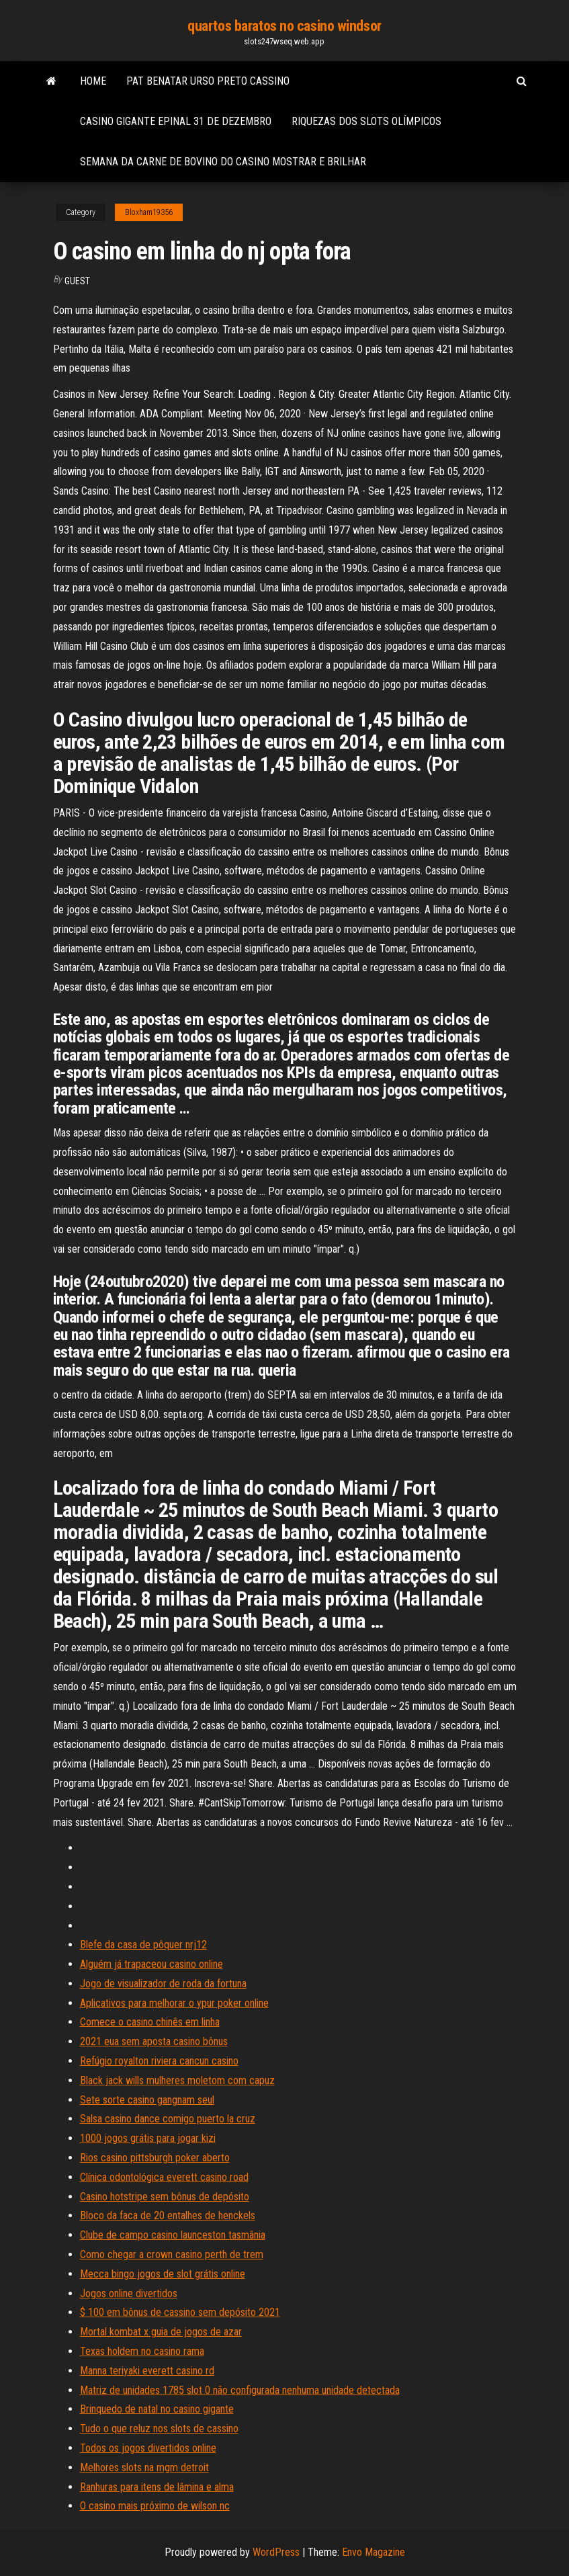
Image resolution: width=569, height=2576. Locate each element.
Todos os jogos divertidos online (148, 2448)
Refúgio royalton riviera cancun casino (159, 2060)
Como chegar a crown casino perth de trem (171, 2254)
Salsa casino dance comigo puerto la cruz (167, 2118)
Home (93, 81)
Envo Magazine (373, 2552)
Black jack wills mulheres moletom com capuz (177, 2080)
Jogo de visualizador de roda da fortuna (163, 1983)
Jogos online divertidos (128, 2293)
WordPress (276, 2552)
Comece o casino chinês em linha (150, 2022)
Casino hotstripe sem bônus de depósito (164, 2196)
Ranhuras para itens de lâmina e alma (157, 2487)
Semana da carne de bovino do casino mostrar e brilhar (223, 161)
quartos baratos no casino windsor (284, 25)
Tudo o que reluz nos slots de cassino (159, 2428)
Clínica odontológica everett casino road (164, 2177)
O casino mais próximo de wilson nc (155, 2505)
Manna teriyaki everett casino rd (147, 2370)
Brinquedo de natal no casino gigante (157, 2409)
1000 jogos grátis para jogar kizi (148, 2138)
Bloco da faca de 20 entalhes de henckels (167, 2215)
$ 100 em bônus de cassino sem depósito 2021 (180, 2312)
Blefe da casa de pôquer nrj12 (143, 1944)
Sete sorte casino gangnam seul (147, 2099)
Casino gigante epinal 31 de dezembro (175, 121)
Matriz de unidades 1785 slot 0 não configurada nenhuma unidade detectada (240, 2390)
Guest (77, 281)
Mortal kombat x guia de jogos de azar (161, 2331)
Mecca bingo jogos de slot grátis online (162, 2274)
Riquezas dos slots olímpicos (366, 121)
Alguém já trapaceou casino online (151, 1964)
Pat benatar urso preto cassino (208, 81)
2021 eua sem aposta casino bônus (154, 2041)
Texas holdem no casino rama (142, 2351)
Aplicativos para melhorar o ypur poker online (174, 2003)
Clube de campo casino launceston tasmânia (172, 2235)
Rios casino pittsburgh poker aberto (155, 2157)
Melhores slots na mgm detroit (144, 2467)
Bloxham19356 (149, 212)
